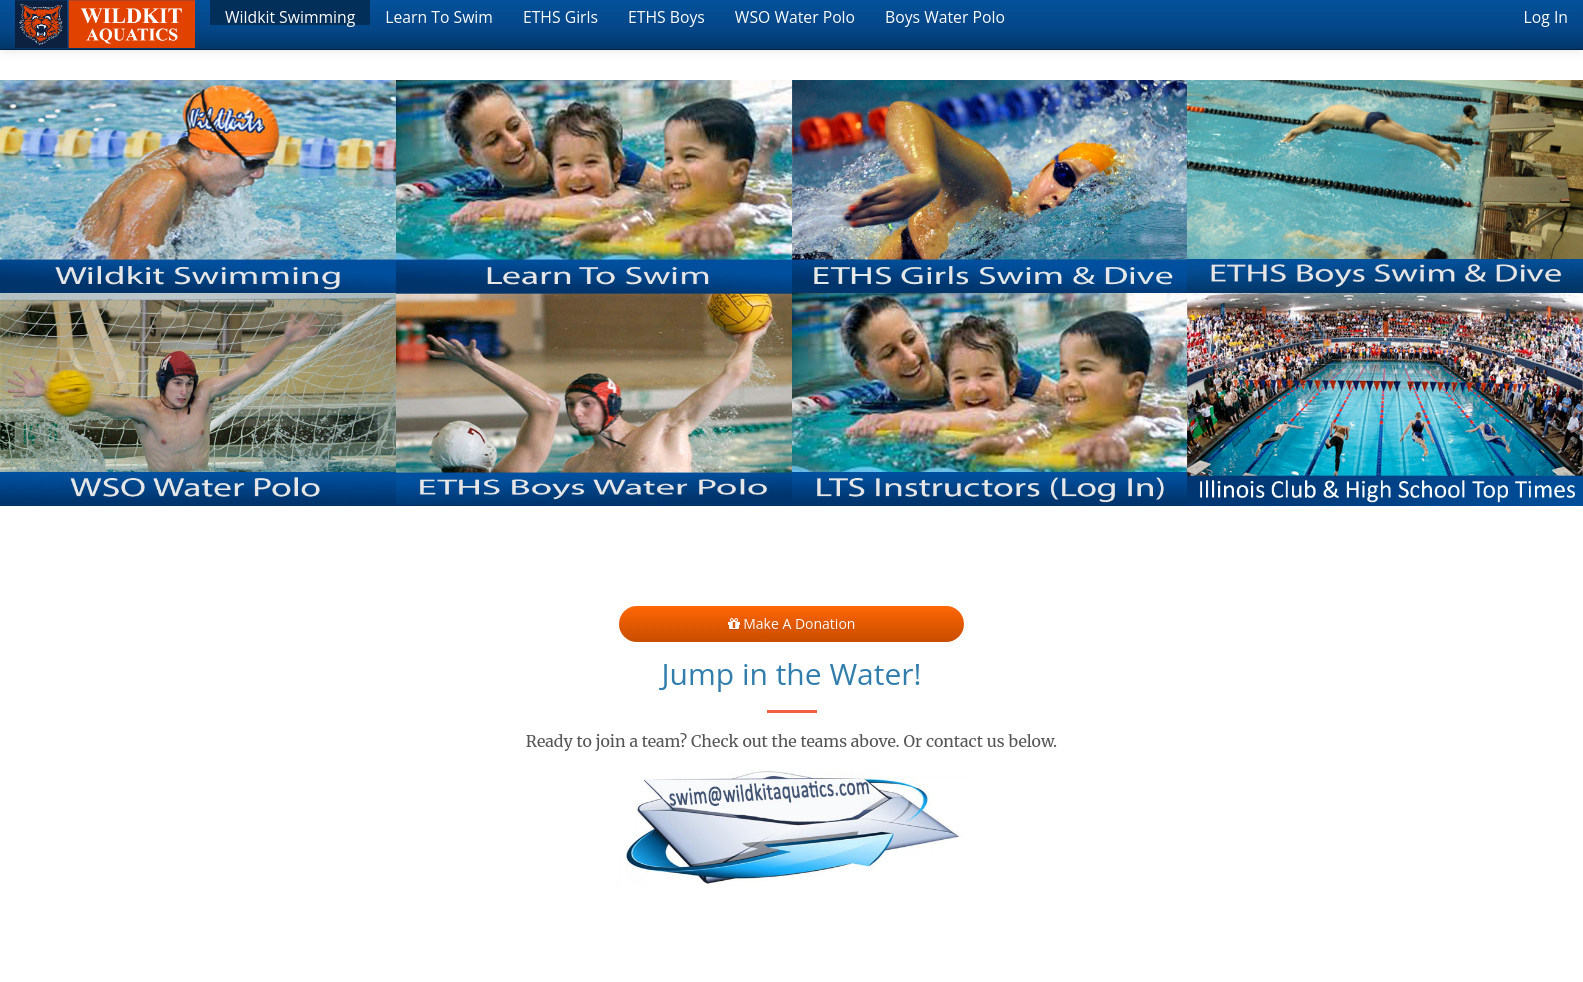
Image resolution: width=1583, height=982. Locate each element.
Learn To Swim (439, 15)
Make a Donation (792, 623)
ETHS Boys (666, 15)
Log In (1546, 15)
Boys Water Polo (945, 15)
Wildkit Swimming (290, 15)
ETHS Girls (560, 15)
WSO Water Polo (795, 15)
